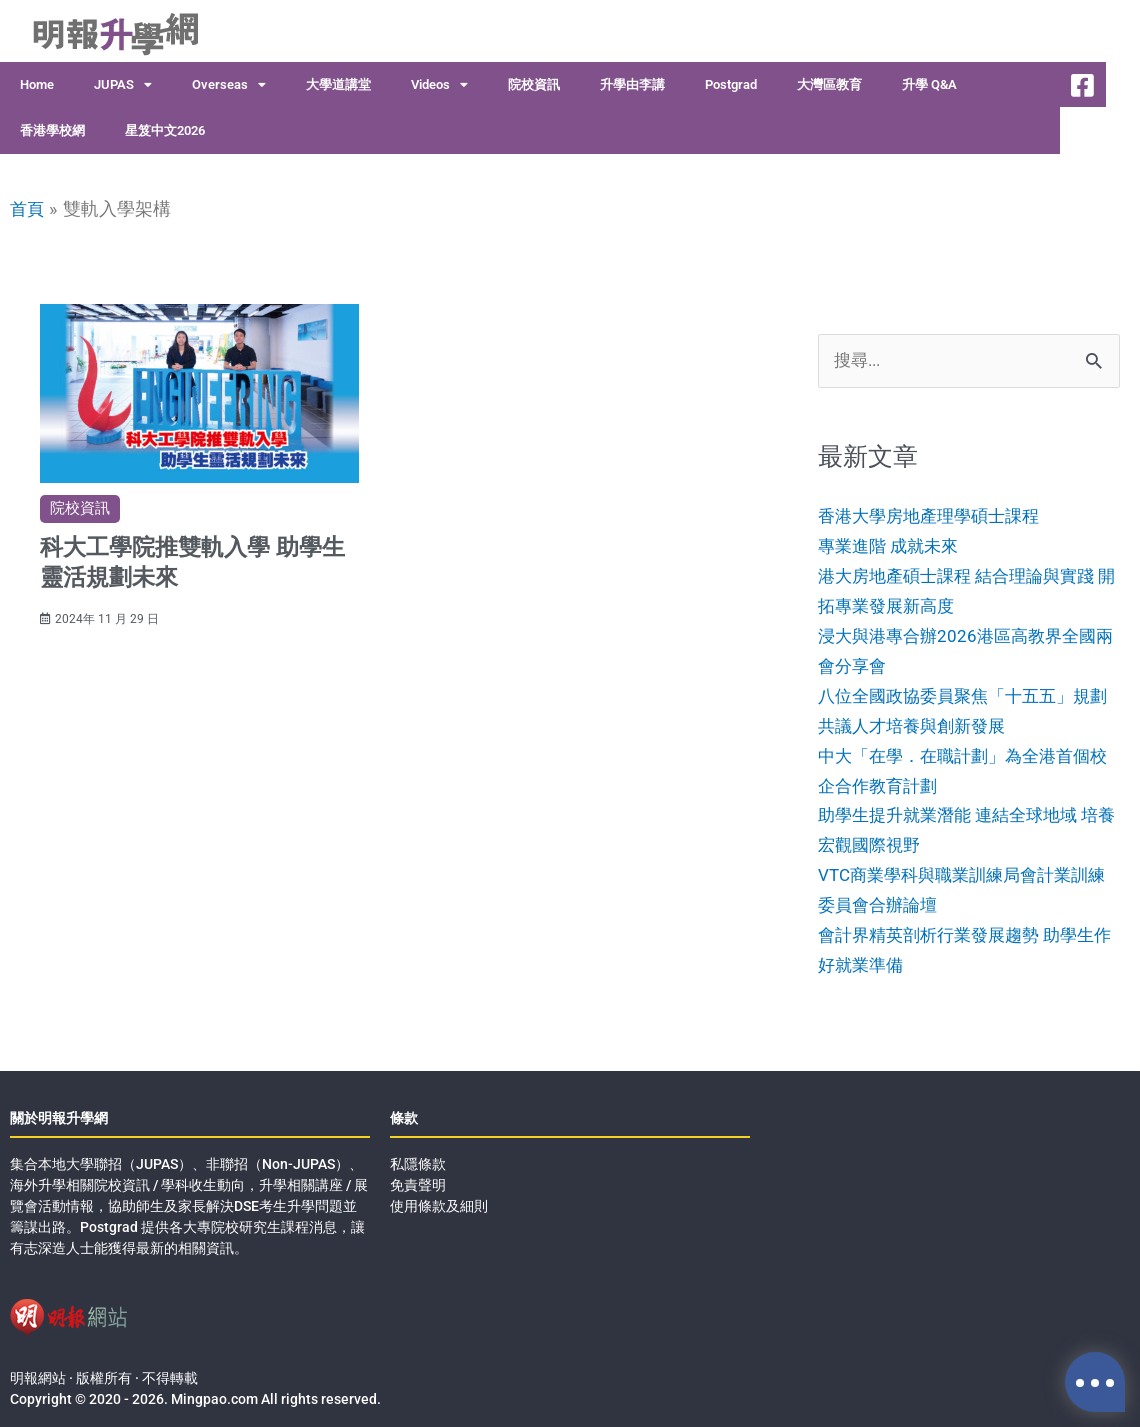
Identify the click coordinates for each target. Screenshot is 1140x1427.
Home (37, 84)
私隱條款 (418, 1161)
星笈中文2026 (165, 130)
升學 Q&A (929, 84)
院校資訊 (534, 84)
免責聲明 (418, 1182)
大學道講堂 (338, 84)
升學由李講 (632, 84)
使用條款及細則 (439, 1203)
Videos (439, 85)
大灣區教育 (829, 84)
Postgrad (731, 84)
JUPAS (123, 85)
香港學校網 (52, 130)
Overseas (229, 85)
